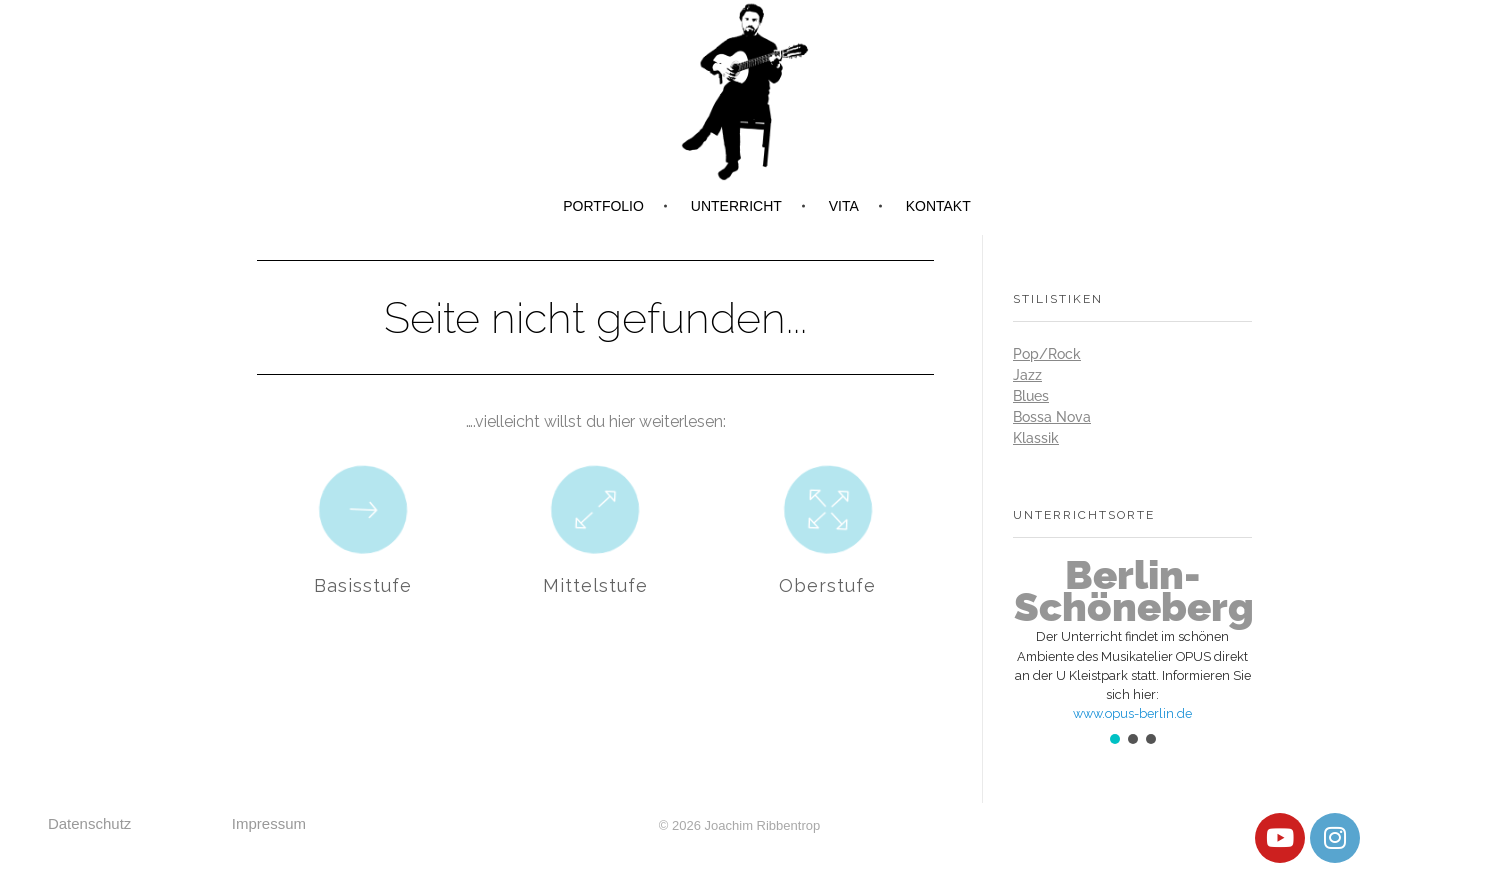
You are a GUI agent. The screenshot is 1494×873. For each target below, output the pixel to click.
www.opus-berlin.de (1132, 713)
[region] (1132, 653)
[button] (1132, 639)
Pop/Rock (1047, 354)
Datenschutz (89, 823)
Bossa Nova (1052, 417)
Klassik (1036, 438)
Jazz (1027, 375)
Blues (1031, 396)
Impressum (269, 823)
